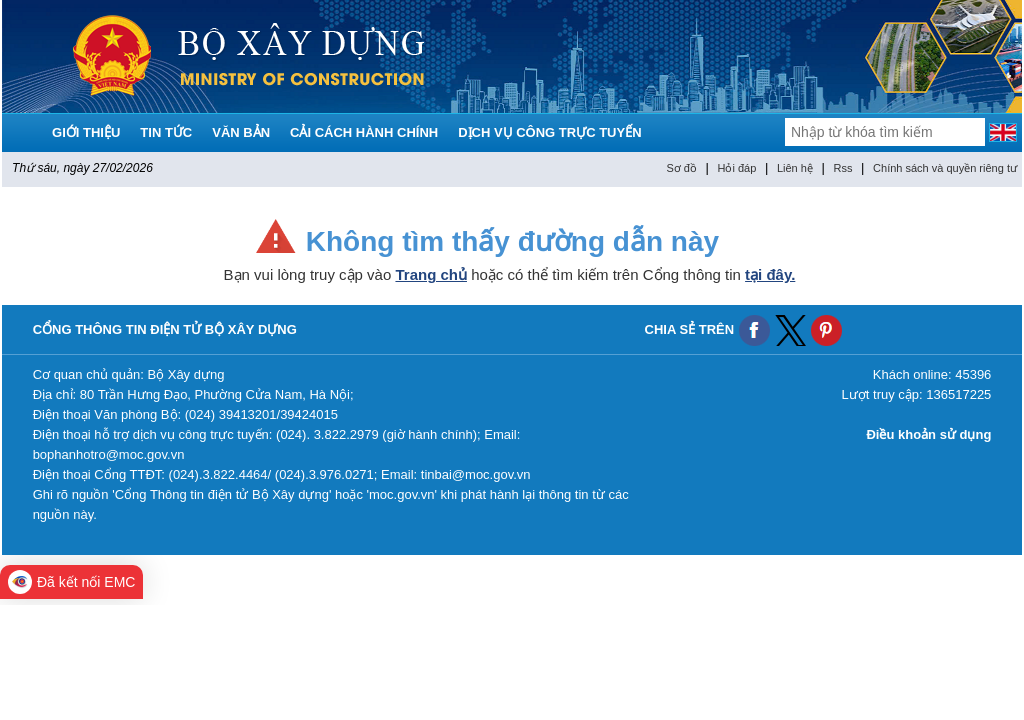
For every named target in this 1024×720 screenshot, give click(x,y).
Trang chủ (431, 274)
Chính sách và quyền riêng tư (945, 168)
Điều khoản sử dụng (928, 434)
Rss (843, 168)
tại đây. (770, 274)
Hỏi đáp (737, 168)
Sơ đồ (681, 168)
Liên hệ (795, 168)
